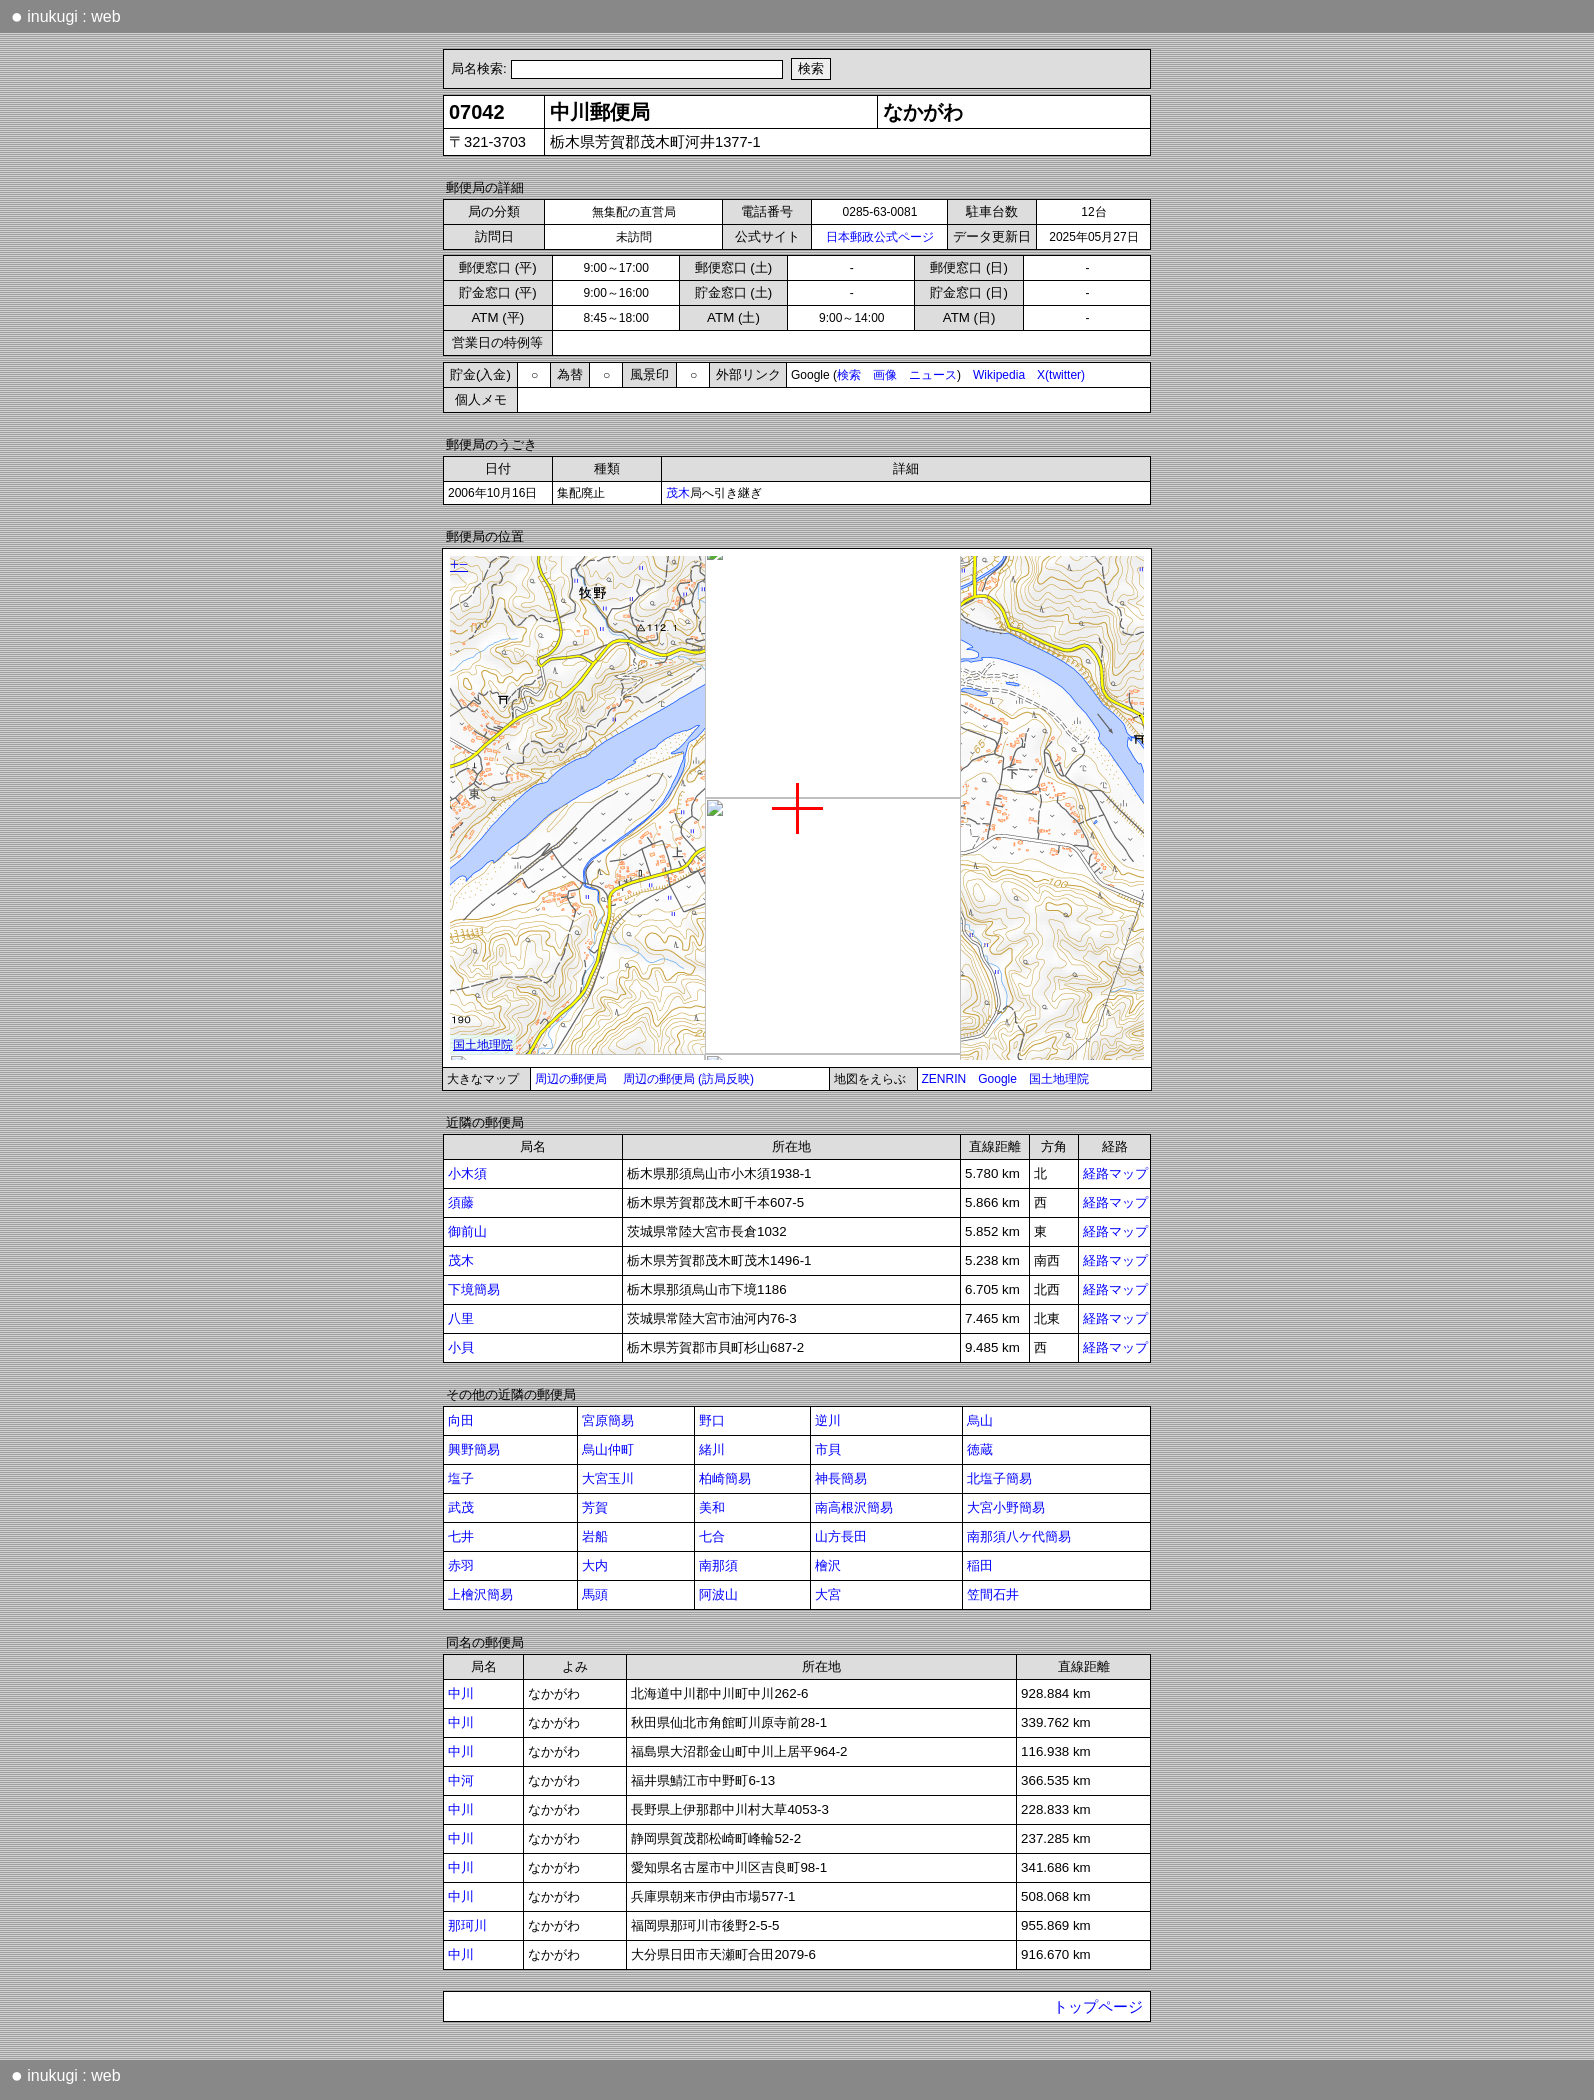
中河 (461, 1780)
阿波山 (718, 1594)
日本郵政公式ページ (880, 237)
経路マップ (1115, 1173)
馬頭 (595, 1594)
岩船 (595, 1536)
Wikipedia (999, 375)
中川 (461, 1693)
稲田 (980, 1565)
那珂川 (467, 1925)
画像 (885, 375)
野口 (712, 1420)
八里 (461, 1318)
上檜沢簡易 (480, 1594)
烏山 (980, 1420)
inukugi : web (66, 16)
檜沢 (828, 1565)
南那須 (718, 1565)
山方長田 (841, 1536)
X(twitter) (1061, 375)
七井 (461, 1536)
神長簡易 (841, 1478)
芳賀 (595, 1507)
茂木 (678, 493)
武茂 (461, 1507)
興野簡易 (474, 1449)
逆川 (828, 1420)
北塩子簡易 (999, 1478)
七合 (712, 1536)
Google (997, 1079)
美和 (712, 1507)
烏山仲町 (608, 1449)
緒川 (712, 1449)
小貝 (461, 1347)
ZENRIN (944, 1079)
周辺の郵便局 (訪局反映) (688, 1079)
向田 (461, 1420)
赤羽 (461, 1565)
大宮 (828, 1594)
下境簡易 (474, 1289)
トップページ (1098, 2007)
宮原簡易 (608, 1420)
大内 (595, 1565)
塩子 (461, 1478)
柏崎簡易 (725, 1478)
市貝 (828, 1449)
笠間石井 (993, 1594)
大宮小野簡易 (1006, 1507)
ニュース (933, 375)
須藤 (461, 1202)
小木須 (467, 1173)
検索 (849, 375)
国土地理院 (1059, 1079)
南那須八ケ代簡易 (1019, 1536)
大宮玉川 (608, 1478)
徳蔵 (980, 1449)
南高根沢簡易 (854, 1507)
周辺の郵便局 (571, 1079)
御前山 (467, 1231)
